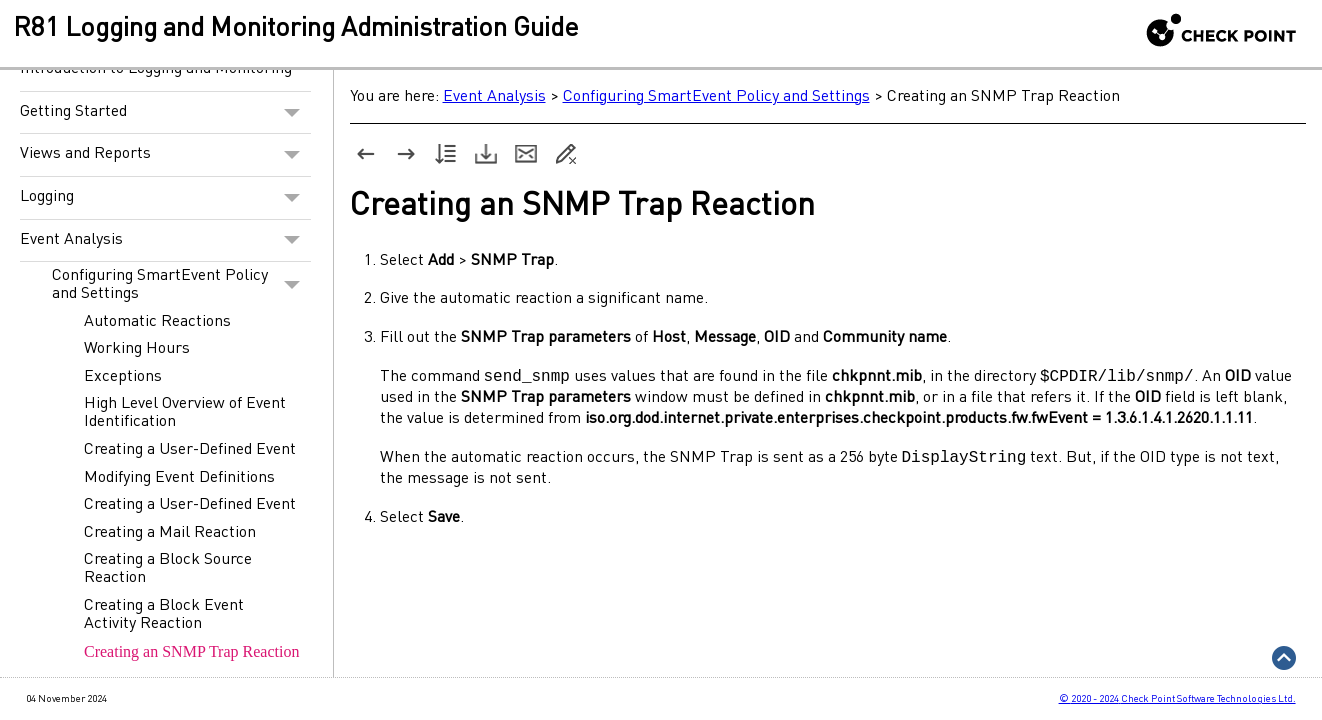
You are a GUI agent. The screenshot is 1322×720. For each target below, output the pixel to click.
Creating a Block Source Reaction (168, 569)
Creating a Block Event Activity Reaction (164, 615)
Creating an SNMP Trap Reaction (191, 651)
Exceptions (123, 377)
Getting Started (165, 113)
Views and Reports (165, 155)
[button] (292, 113)
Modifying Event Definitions (179, 478)
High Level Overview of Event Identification (185, 413)
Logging (165, 198)
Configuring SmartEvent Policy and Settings (181, 285)
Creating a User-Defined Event (190, 450)
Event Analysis (165, 241)
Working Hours (137, 349)
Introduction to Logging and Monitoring (156, 69)
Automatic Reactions (157, 322)
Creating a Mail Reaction (170, 533)
